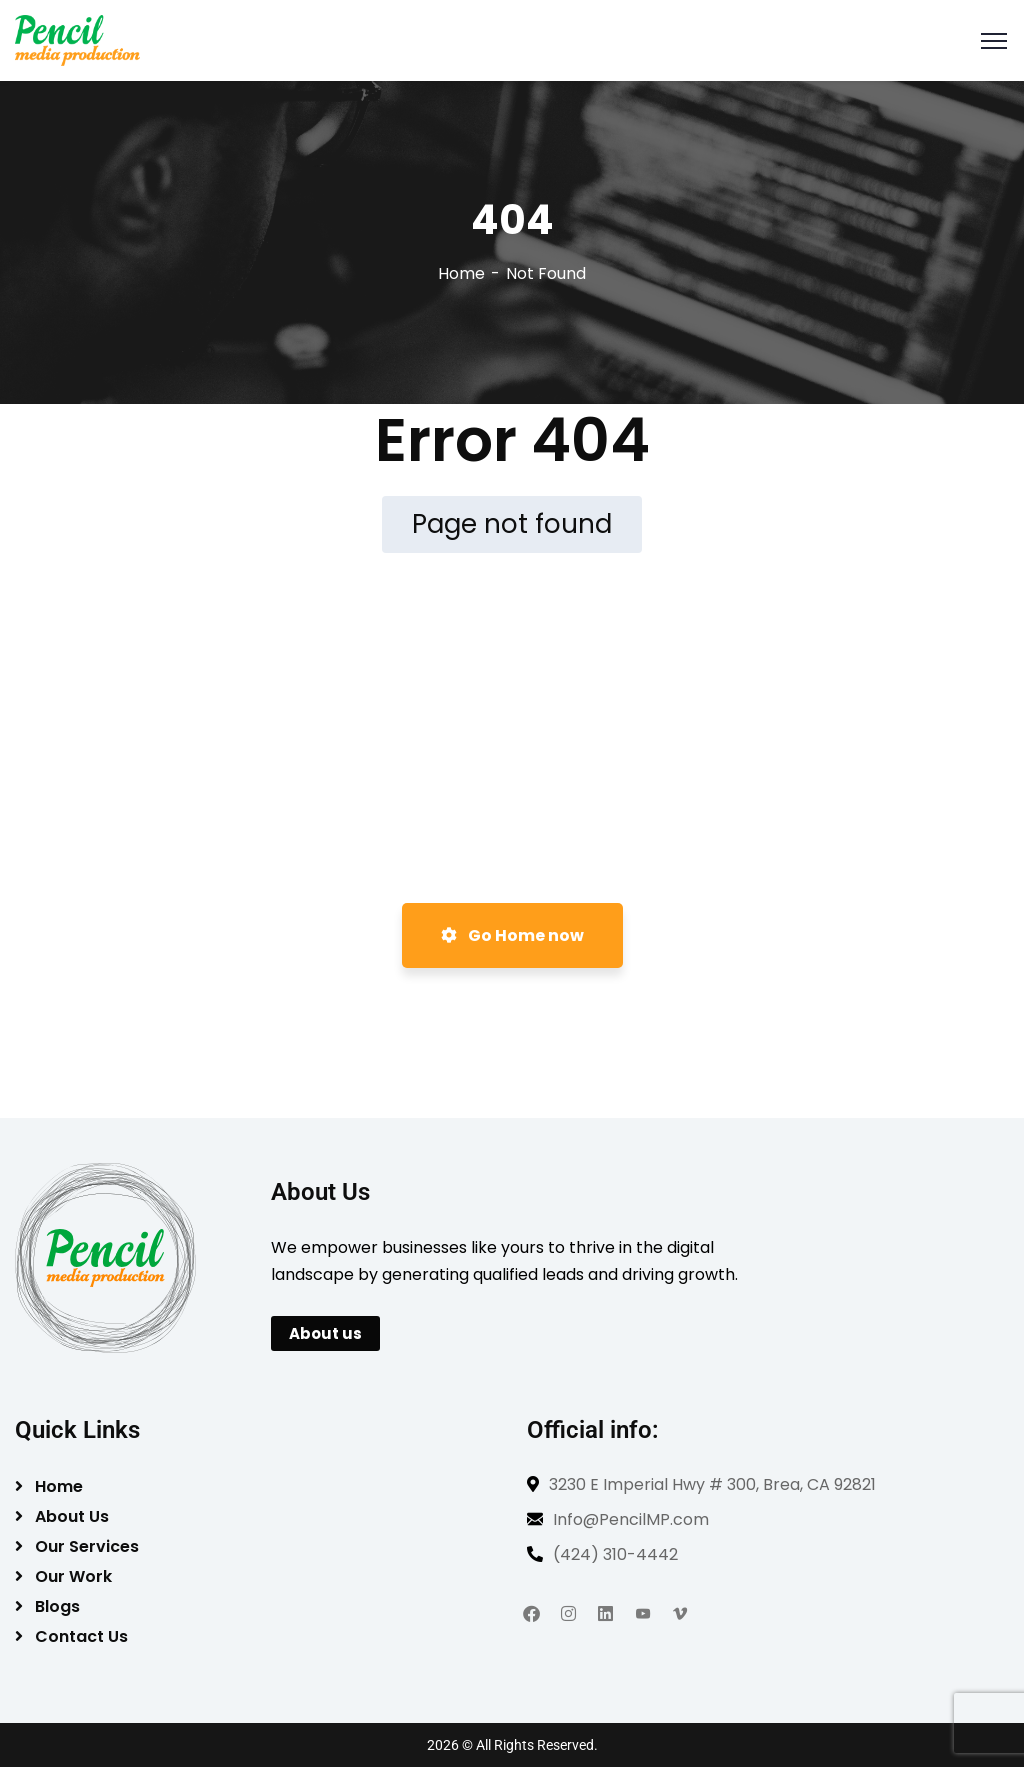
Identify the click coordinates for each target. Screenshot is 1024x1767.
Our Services (87, 1546)
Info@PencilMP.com (631, 1519)
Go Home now (512, 935)
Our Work (73, 1576)
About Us (72, 1516)
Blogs (57, 1606)
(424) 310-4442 (615, 1554)
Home (461, 273)
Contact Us (81, 1636)
